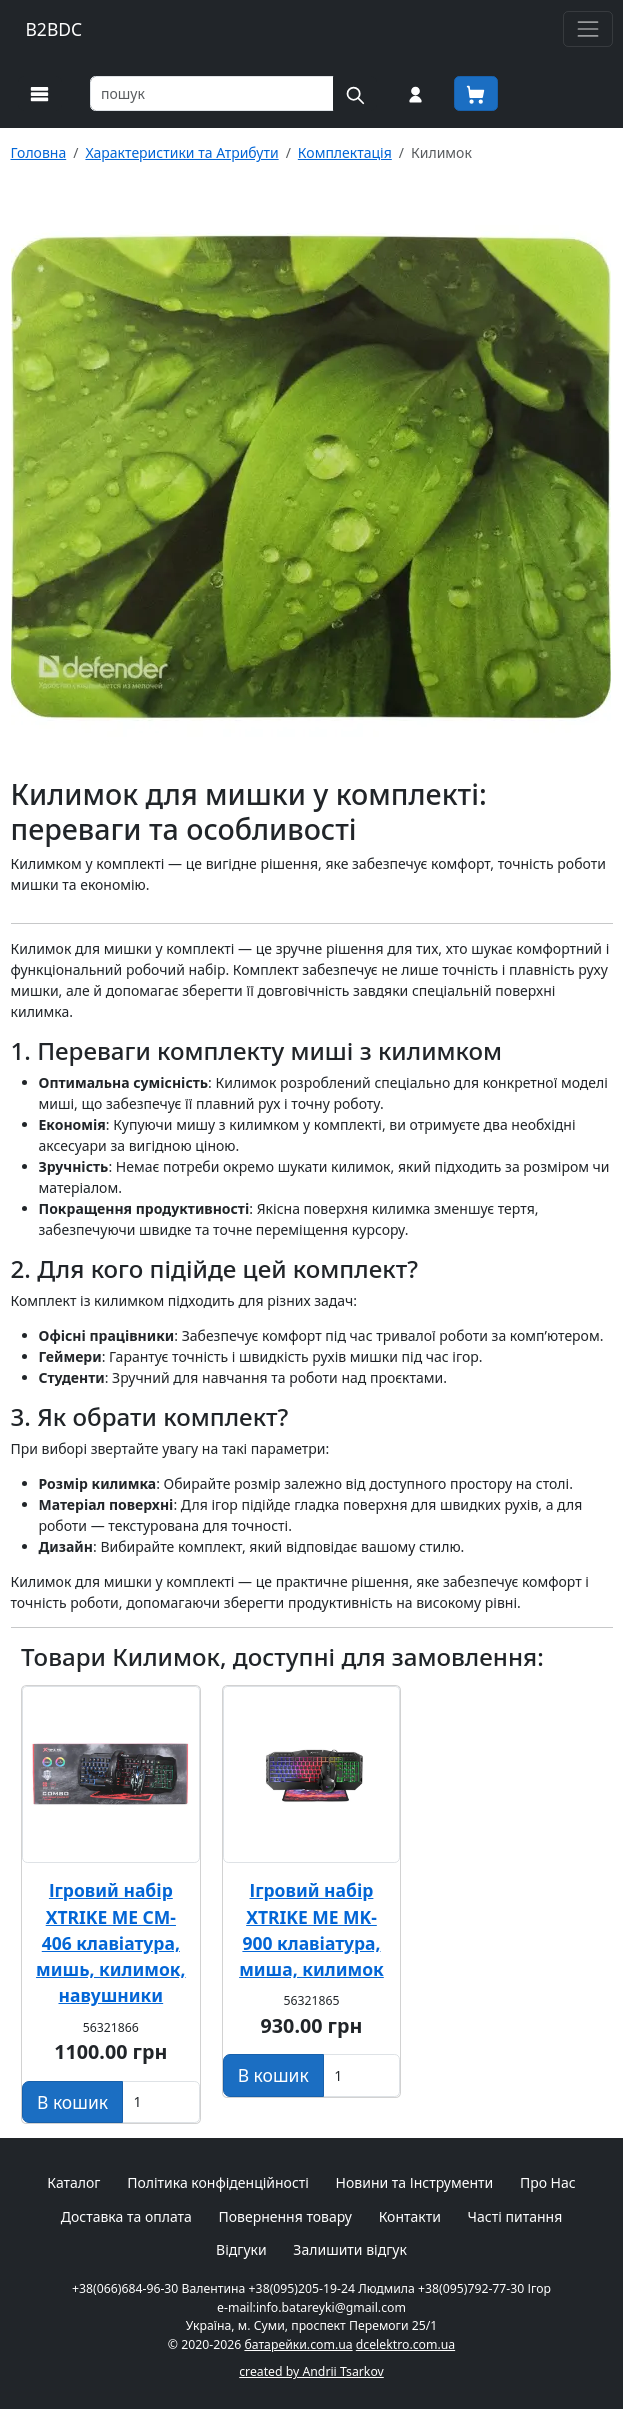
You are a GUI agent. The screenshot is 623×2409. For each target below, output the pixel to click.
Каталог (73, 2182)
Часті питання (515, 2216)
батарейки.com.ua (298, 2344)
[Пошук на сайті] (355, 93)
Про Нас (548, 2182)
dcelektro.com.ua (405, 2344)
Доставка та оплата (126, 2216)
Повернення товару (285, 2216)
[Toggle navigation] (587, 28)
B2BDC (54, 29)
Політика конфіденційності (218, 2182)
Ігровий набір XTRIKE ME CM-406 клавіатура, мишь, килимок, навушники (111, 1942)
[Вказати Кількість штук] (161, 2102)
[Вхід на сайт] (415, 93)
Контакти (410, 2216)
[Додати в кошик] (72, 2102)
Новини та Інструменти (415, 2182)
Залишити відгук (350, 2249)
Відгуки (241, 2249)
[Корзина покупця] (476, 93)
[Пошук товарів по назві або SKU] (212, 93)
